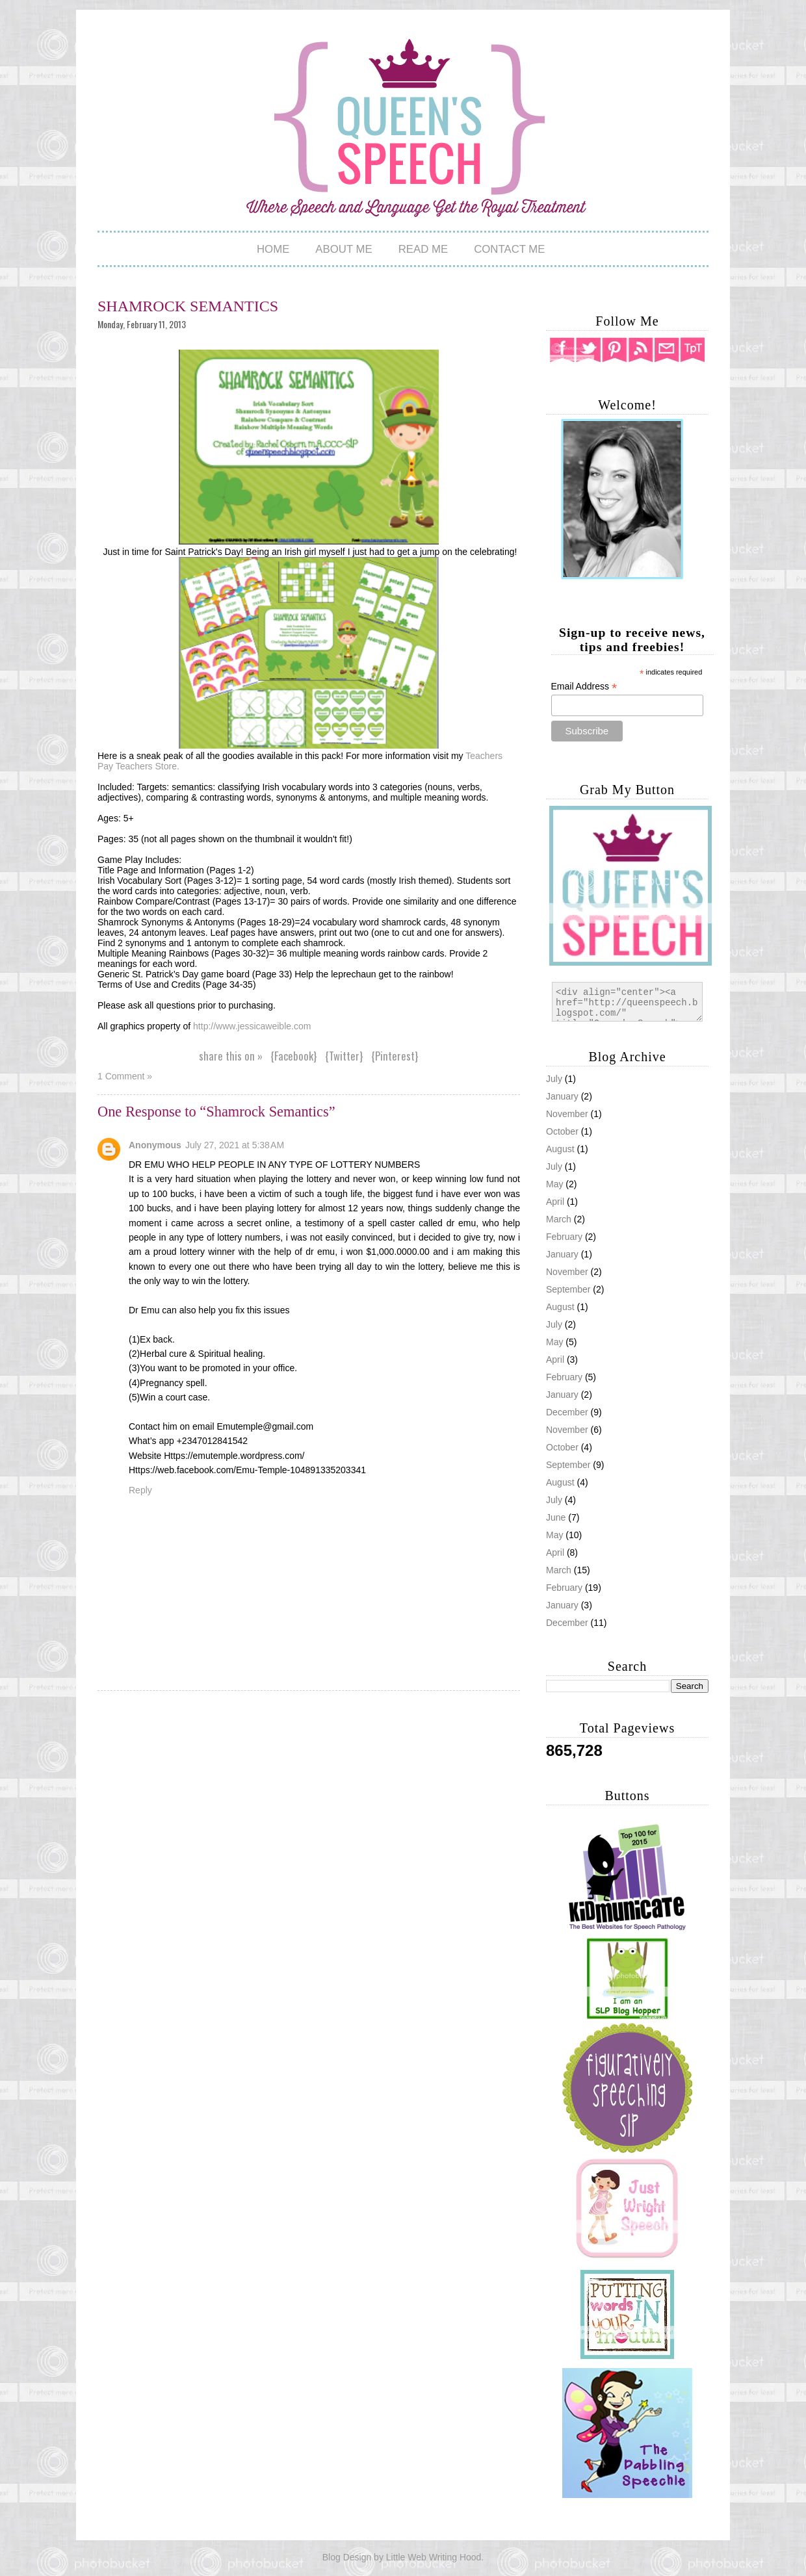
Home (273, 249)
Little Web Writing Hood (434, 2557)
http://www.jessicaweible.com (252, 1026)
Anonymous (155, 1145)
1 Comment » (125, 1076)
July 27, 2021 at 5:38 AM (234, 1145)
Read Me (423, 249)
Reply (140, 1490)
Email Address (584, 686)
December (567, 1622)
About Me (343, 249)
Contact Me (509, 249)
